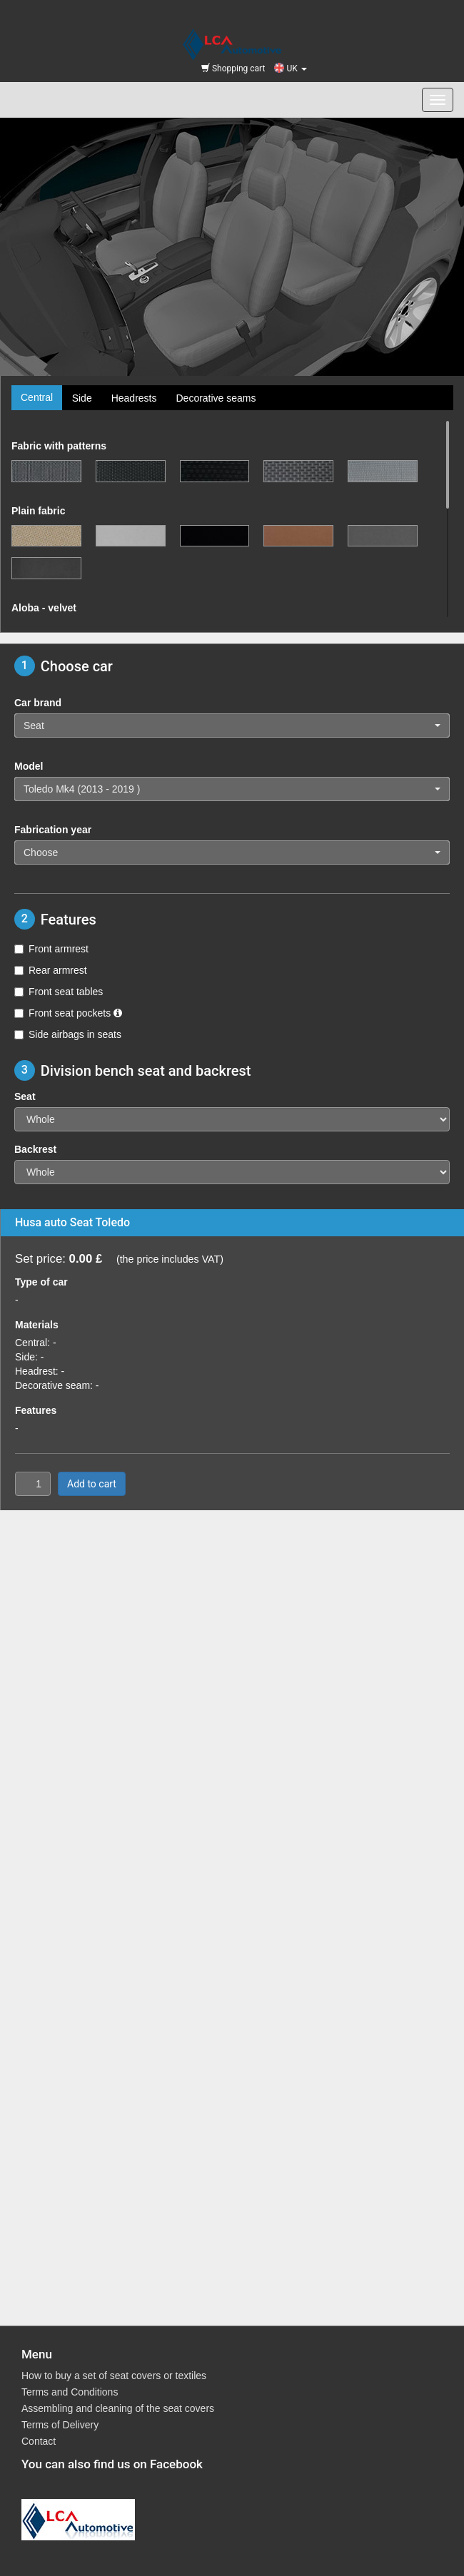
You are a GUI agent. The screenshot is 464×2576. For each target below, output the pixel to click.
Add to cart (91, 1484)
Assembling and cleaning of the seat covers (117, 2408)
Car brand (37, 702)
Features (35, 1410)
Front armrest (51, 948)
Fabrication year (52, 829)
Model (28, 766)
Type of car (41, 1282)
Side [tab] (82, 398)
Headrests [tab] (134, 398)
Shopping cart (233, 68)
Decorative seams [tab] (216, 398)
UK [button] (290, 68)
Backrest (35, 1149)
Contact (38, 2441)
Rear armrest (50, 970)
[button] (232, 725)
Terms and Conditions (69, 2392)
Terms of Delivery (60, 2424)
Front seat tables (58, 991)
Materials (37, 1324)
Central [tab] (37, 397)
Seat (25, 1096)
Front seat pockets (68, 1013)
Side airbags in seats (67, 1034)
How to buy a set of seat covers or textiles (113, 2375)
